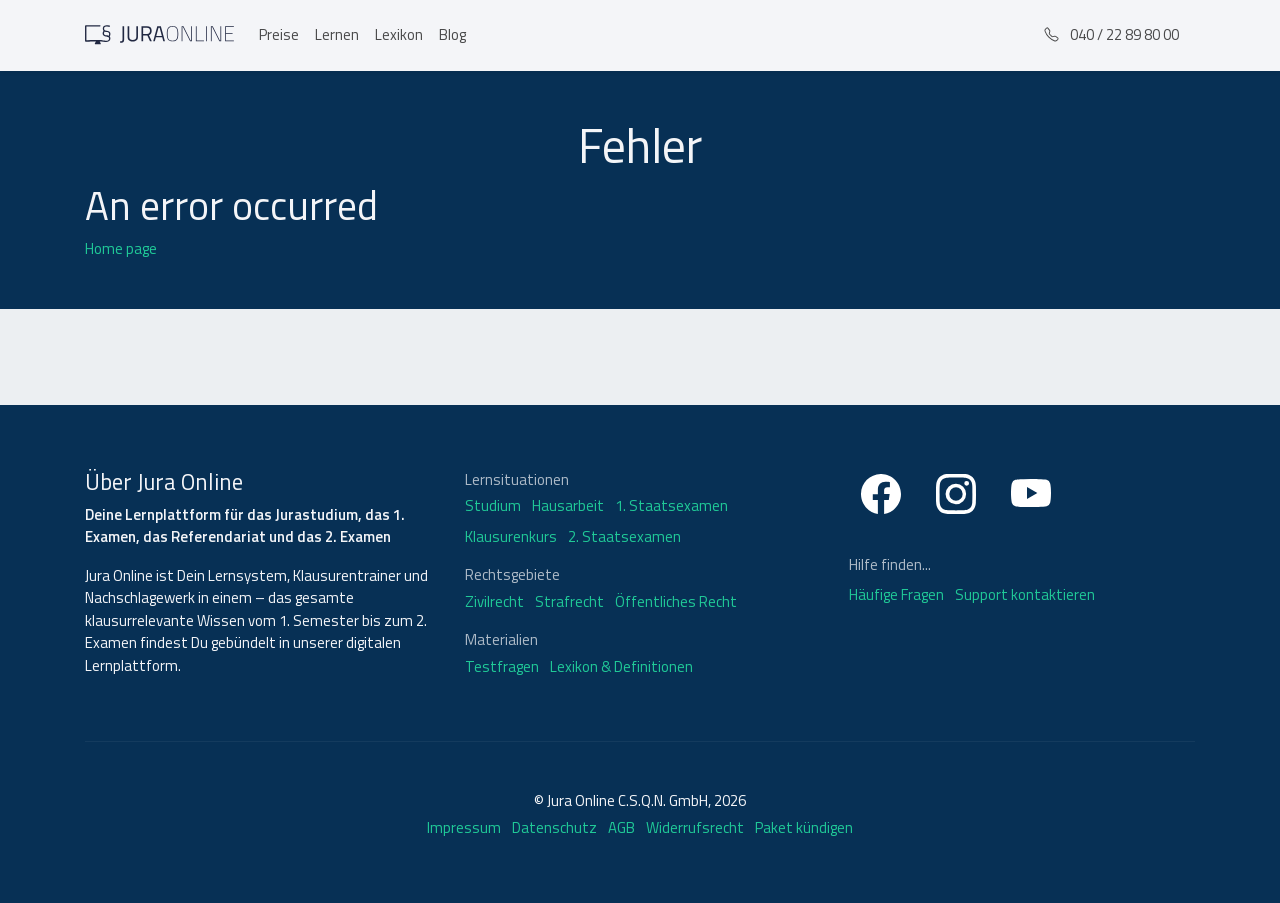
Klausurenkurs (511, 537)
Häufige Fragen (898, 594)
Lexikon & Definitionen (621, 667)
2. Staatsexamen (624, 537)
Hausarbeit (568, 506)
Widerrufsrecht (695, 827)
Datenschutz (554, 827)
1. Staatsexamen (671, 506)
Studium (493, 506)
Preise (279, 34)
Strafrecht (569, 602)
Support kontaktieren (1025, 594)
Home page (121, 248)
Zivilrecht (494, 602)
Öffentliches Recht (676, 602)
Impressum (464, 827)
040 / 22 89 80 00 (1111, 34)
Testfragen (502, 667)
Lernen (337, 34)
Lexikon (399, 34)
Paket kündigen (804, 827)
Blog (452, 34)
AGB (621, 827)
